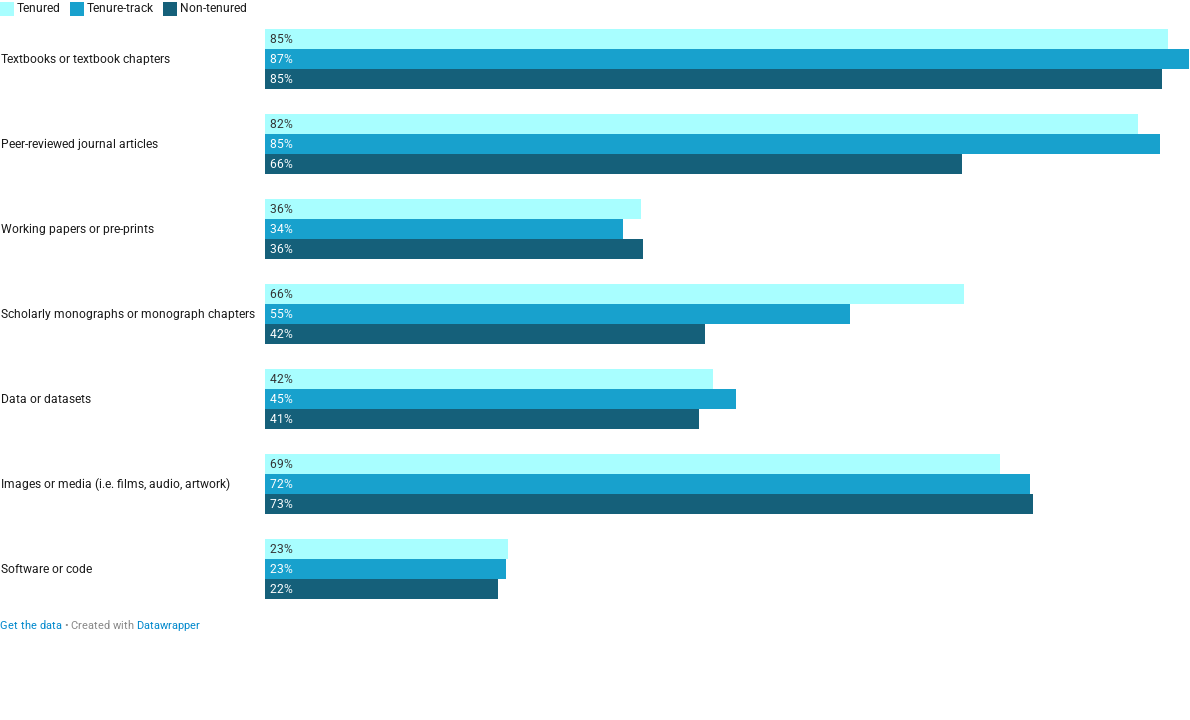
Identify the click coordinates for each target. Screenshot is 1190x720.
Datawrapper (168, 625)
